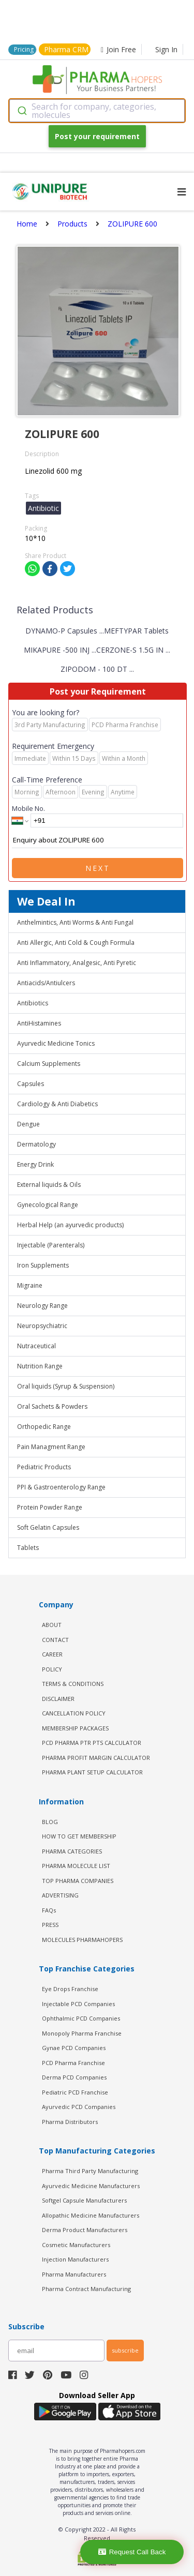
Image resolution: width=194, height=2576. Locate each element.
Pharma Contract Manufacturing (86, 2289)
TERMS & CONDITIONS (72, 1684)
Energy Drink (35, 1164)
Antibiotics (32, 1003)
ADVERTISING (60, 1895)
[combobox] (97, 110)
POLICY (52, 1669)
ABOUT (52, 1625)
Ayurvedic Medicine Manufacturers (91, 2186)
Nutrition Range (40, 1366)
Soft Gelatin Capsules (48, 1527)
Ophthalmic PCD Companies (81, 2018)
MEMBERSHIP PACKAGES (75, 1728)
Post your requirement (97, 136)
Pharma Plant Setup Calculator (92, 1772)
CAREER (52, 1654)
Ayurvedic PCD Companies (78, 2107)
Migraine (29, 1285)
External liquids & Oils (49, 1184)
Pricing (24, 49)
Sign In (166, 49)
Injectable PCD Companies (78, 2004)
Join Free (118, 49)
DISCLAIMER (58, 1699)
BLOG (50, 1822)
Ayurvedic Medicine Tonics (56, 1043)
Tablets (28, 1547)
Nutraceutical (36, 1346)
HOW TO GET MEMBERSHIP (79, 1836)
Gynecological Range (47, 1204)
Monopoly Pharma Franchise (82, 2033)
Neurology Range (42, 1305)
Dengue (28, 1124)
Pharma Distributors (70, 2122)
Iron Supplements (43, 1265)
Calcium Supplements (48, 1063)
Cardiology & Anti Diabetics (57, 1103)
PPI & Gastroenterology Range (61, 1487)
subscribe (125, 2350)
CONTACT (55, 1640)
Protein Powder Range (49, 1507)
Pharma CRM (66, 49)
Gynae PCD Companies (74, 2048)
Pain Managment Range (51, 1446)
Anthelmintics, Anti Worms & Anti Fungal (75, 922)
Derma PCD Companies (74, 2077)
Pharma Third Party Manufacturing (90, 2171)
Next (97, 868)
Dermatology (36, 1144)
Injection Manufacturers (75, 2259)
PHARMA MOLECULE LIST (76, 1866)
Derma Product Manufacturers (84, 2230)
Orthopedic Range (44, 1426)
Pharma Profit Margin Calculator (96, 1757)
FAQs (49, 1910)
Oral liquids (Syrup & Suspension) (65, 1386)
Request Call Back (132, 2552)
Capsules (30, 1083)
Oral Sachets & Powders (52, 1406)
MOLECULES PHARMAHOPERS (82, 1940)
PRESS (50, 1925)
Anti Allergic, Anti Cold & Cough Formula (76, 942)
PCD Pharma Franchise (73, 2063)
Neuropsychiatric (42, 1325)
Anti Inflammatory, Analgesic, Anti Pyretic (76, 962)
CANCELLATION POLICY (74, 1713)
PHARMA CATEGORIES (72, 1851)
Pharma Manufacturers (74, 2274)
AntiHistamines (39, 1023)
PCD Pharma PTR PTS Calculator (91, 1742)
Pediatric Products (44, 1467)
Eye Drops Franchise (70, 1989)
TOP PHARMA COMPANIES (77, 1881)
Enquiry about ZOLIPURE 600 (97, 840)
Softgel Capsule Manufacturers (84, 2200)
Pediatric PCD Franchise (75, 2092)
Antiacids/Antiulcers (46, 982)
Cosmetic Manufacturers (76, 2245)
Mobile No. (28, 808)
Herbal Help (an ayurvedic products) (70, 1225)
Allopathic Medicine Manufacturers (90, 2215)
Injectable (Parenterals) (50, 1245)
